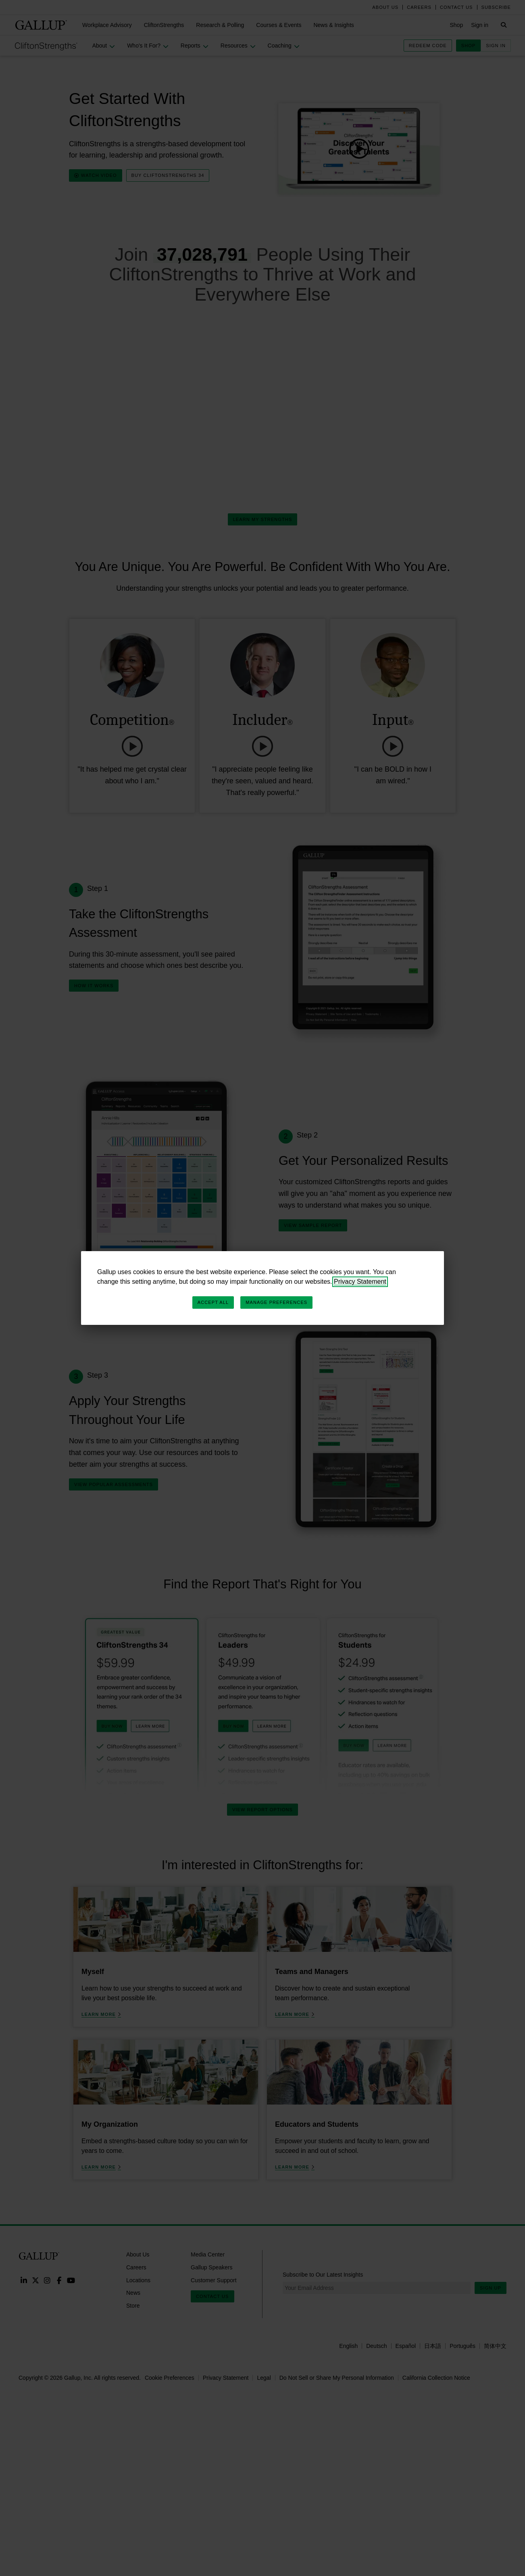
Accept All (213, 1302)
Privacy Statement (360, 1281)
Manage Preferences (276, 1302)
